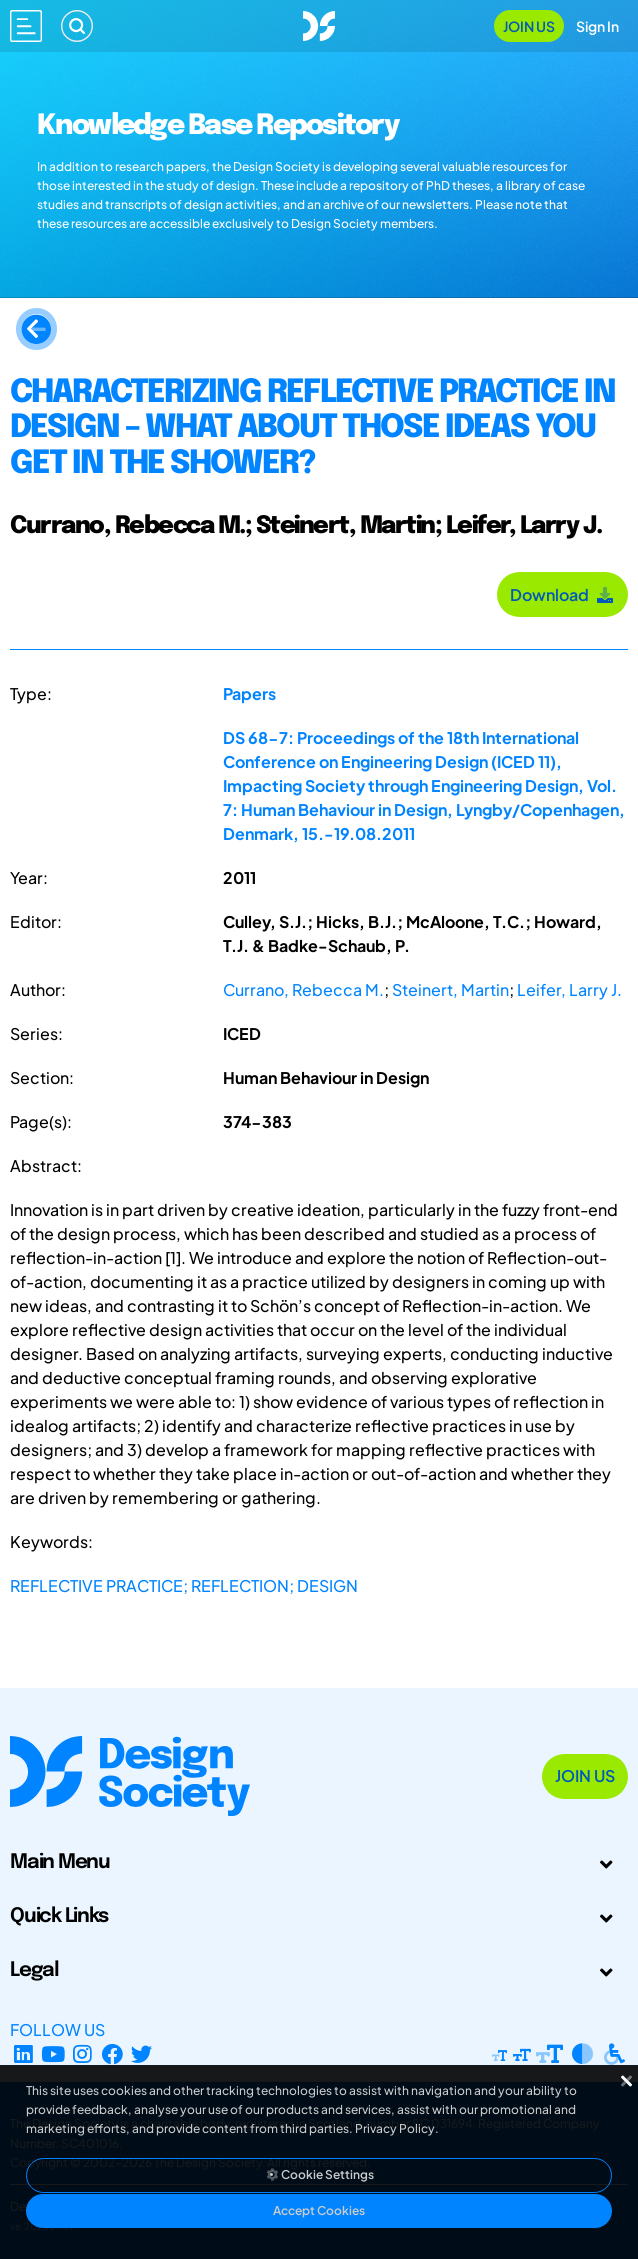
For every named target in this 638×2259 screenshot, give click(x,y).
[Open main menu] (26, 26)
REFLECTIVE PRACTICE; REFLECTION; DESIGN (184, 1585)
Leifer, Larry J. (569, 989)
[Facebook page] (112, 2053)
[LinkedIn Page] (23, 2053)
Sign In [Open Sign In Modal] (597, 26)
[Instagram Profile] (82, 2053)
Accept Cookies (319, 2210)
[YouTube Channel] (53, 2053)
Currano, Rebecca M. (303, 989)
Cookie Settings (319, 2174)
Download (562, 594)
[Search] (77, 26)
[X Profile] (142, 2053)
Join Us (529, 26)
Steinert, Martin (450, 989)
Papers (249, 693)
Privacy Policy (395, 2128)
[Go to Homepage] (319, 23)
